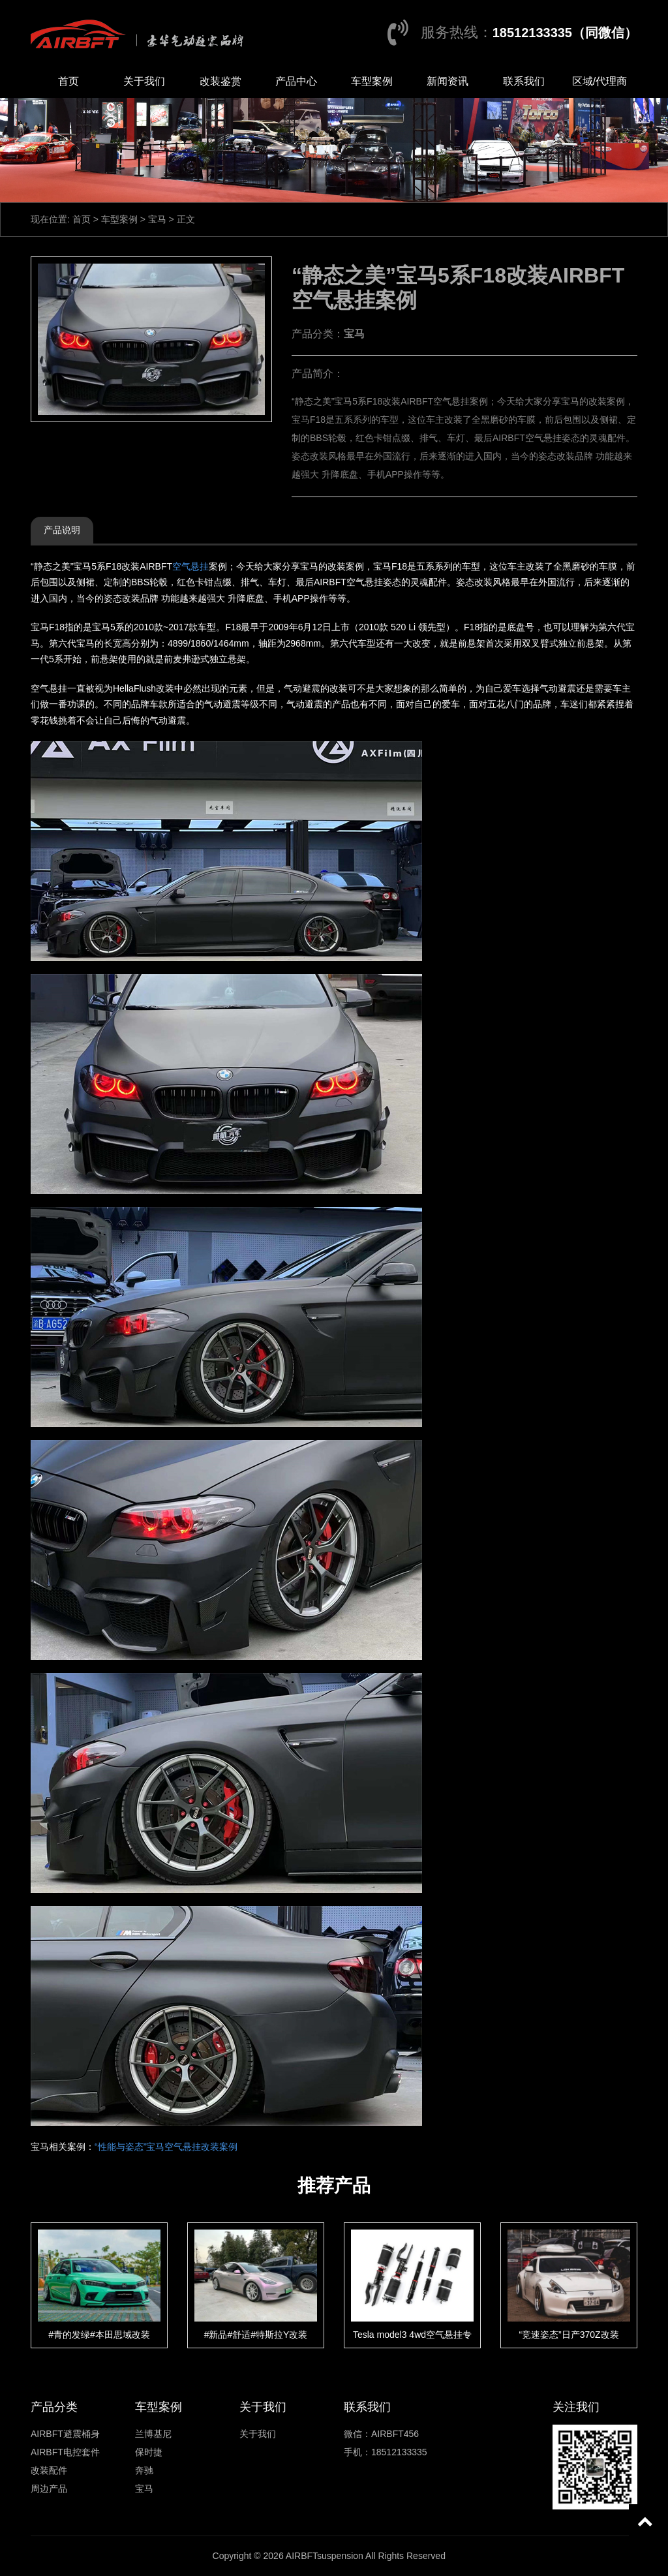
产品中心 (296, 81)
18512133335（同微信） (565, 32)
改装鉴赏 (220, 81)
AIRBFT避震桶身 (65, 2434)
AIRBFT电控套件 (65, 2452)
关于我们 (144, 81)
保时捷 (148, 2452)
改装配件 (49, 2470)
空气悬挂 (190, 566)
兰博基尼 (153, 2434)
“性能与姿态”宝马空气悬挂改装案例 (166, 2146)
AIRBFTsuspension (324, 2556)
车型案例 (372, 81)
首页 (68, 81)
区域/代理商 (599, 81)
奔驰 (144, 2470)
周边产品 (49, 2488)
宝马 (157, 219)
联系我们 (524, 81)
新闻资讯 (447, 81)
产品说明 (62, 530)
